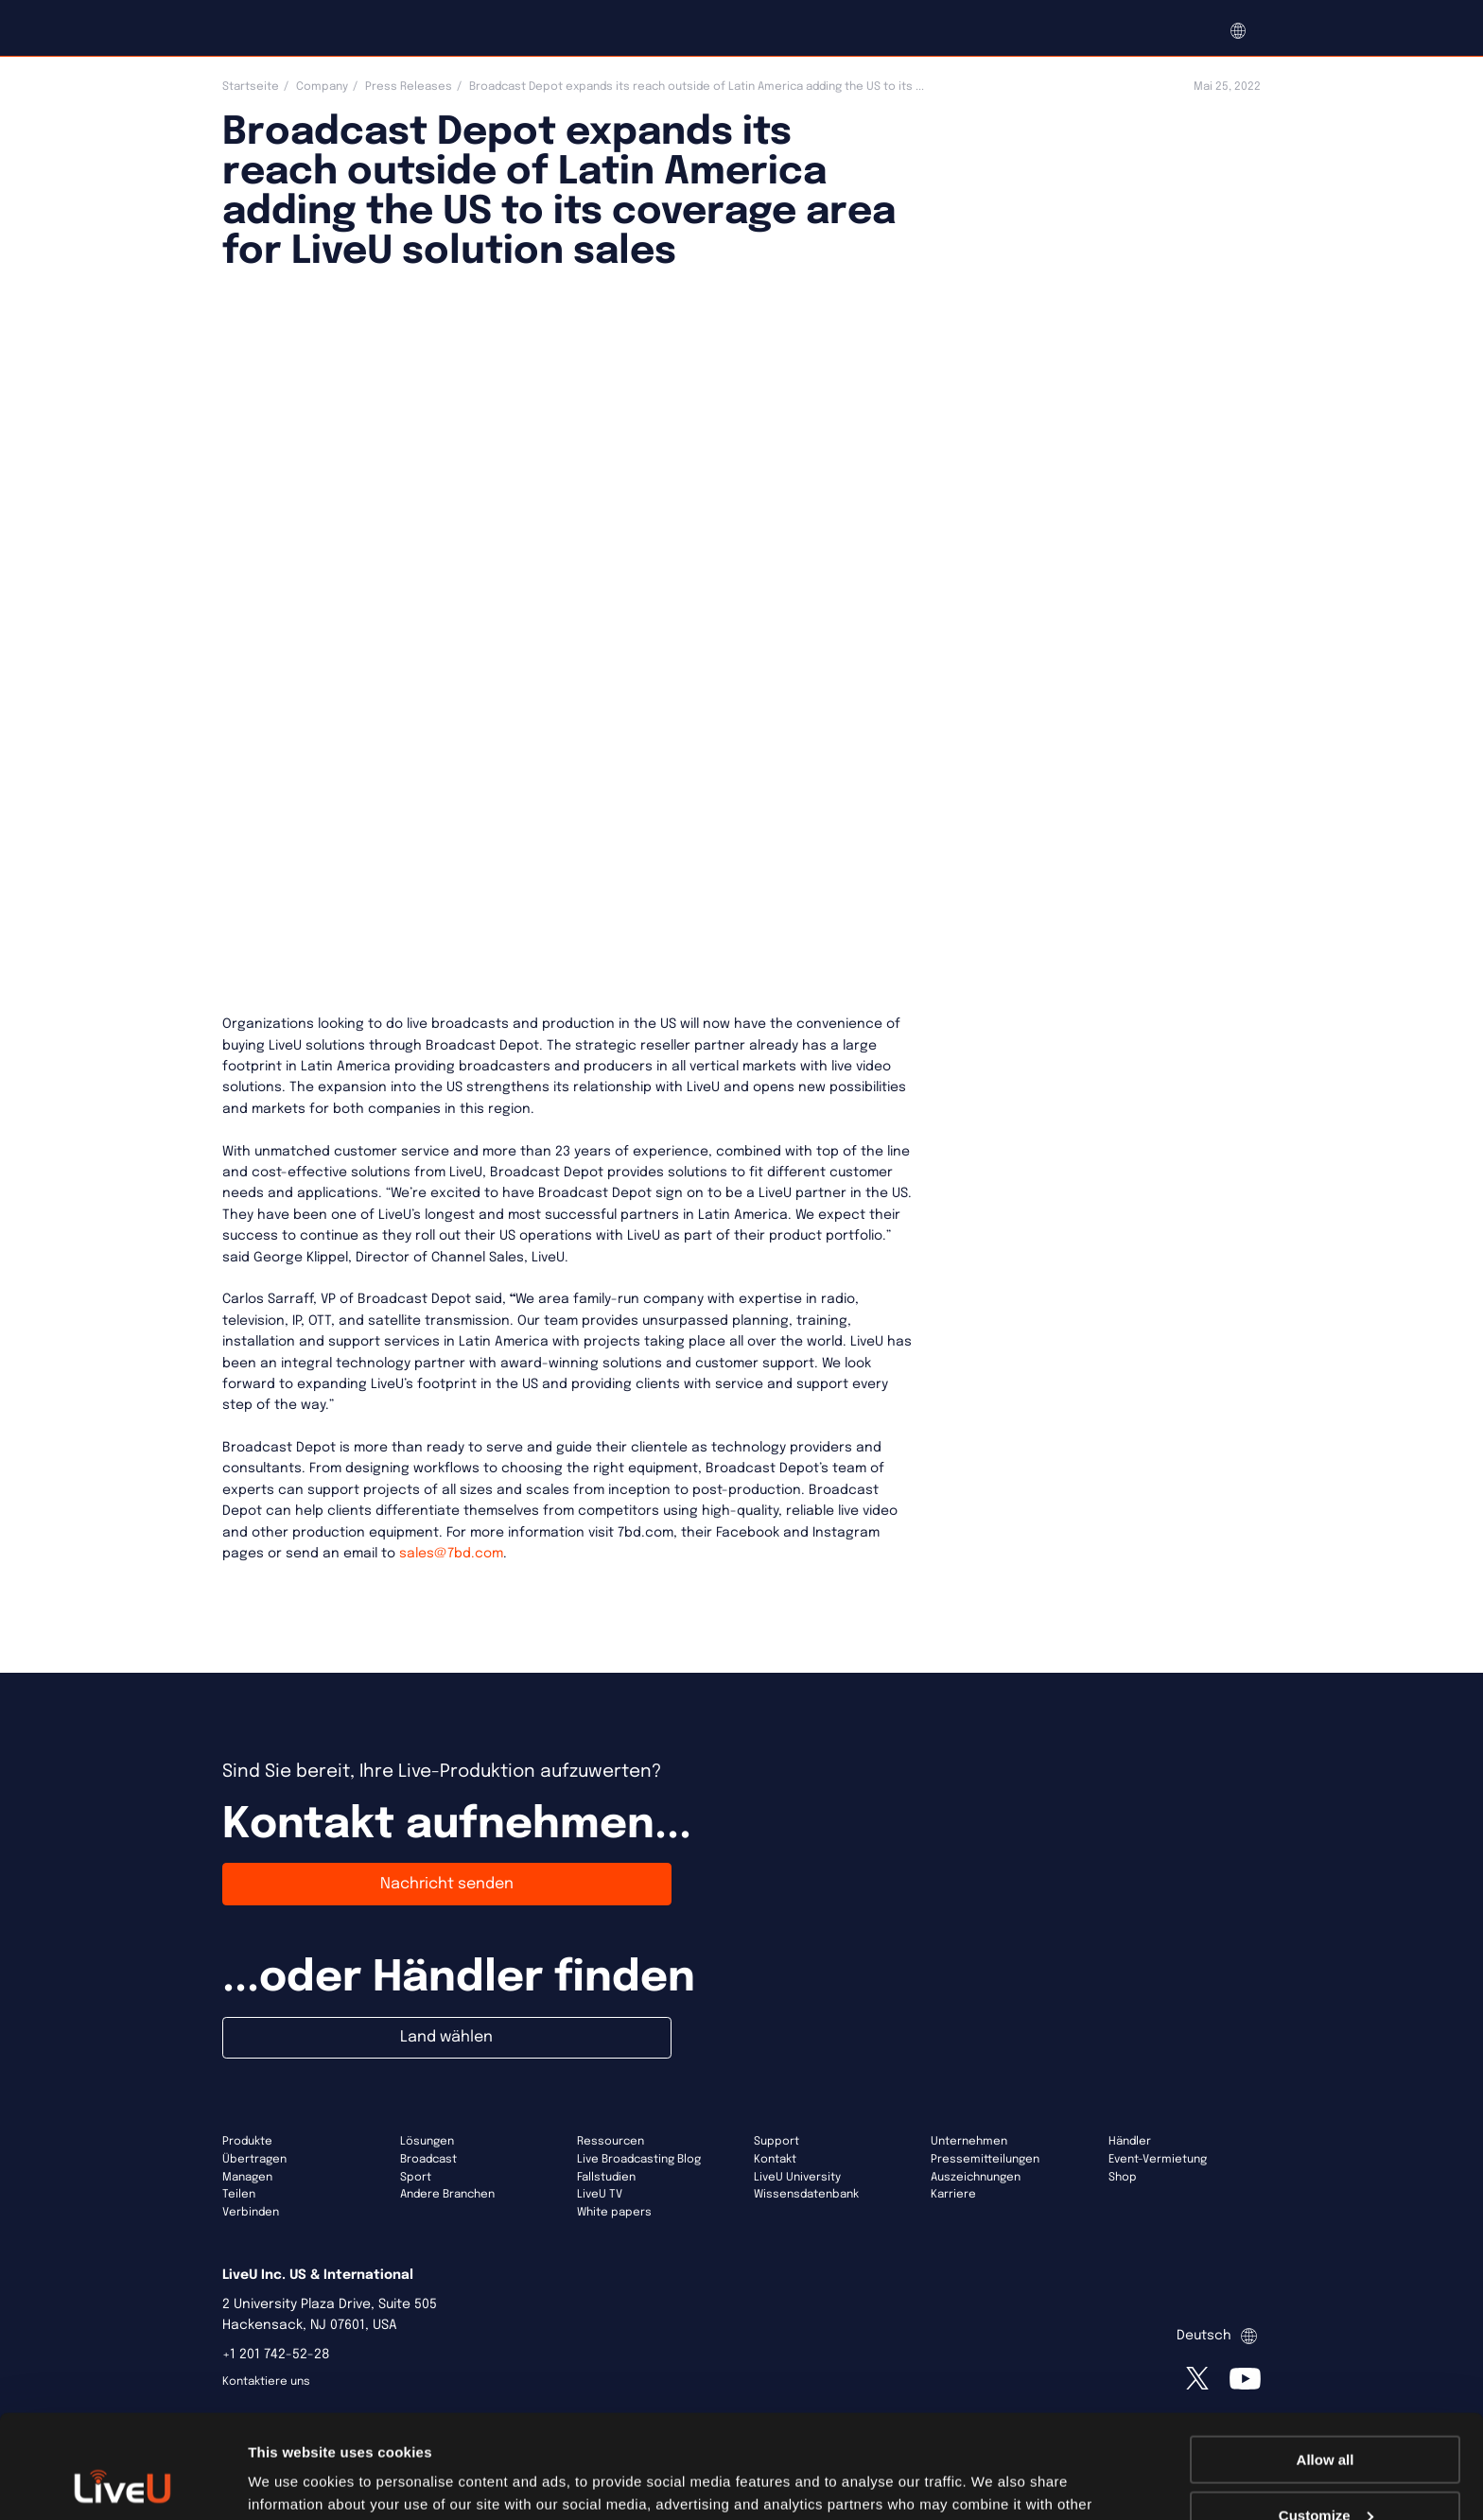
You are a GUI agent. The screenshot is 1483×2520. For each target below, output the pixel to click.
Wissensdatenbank (806, 2194)
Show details (292, 2482)
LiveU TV (599, 2194)
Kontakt (775, 2159)
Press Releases (408, 87)
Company (322, 87)
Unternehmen (969, 2141)
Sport (415, 2177)
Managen (247, 2177)
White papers (614, 2212)
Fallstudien (606, 2177)
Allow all (1325, 2363)
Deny (1325, 2473)
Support (776, 2141)
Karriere (953, 2194)
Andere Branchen (447, 2194)
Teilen (238, 2194)
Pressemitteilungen (985, 2159)
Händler (1129, 2141)
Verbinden (250, 2212)
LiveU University (797, 2177)
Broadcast (428, 2159)
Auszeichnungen (976, 2177)
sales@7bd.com (451, 1553)
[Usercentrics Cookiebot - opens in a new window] (122, 2483)
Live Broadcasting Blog (639, 2159)
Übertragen (254, 2159)
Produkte (247, 2141)
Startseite (250, 87)
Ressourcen (610, 2141)
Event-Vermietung (1157, 2159)
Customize (1326, 2418)
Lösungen (427, 2141)
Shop (1122, 2177)
